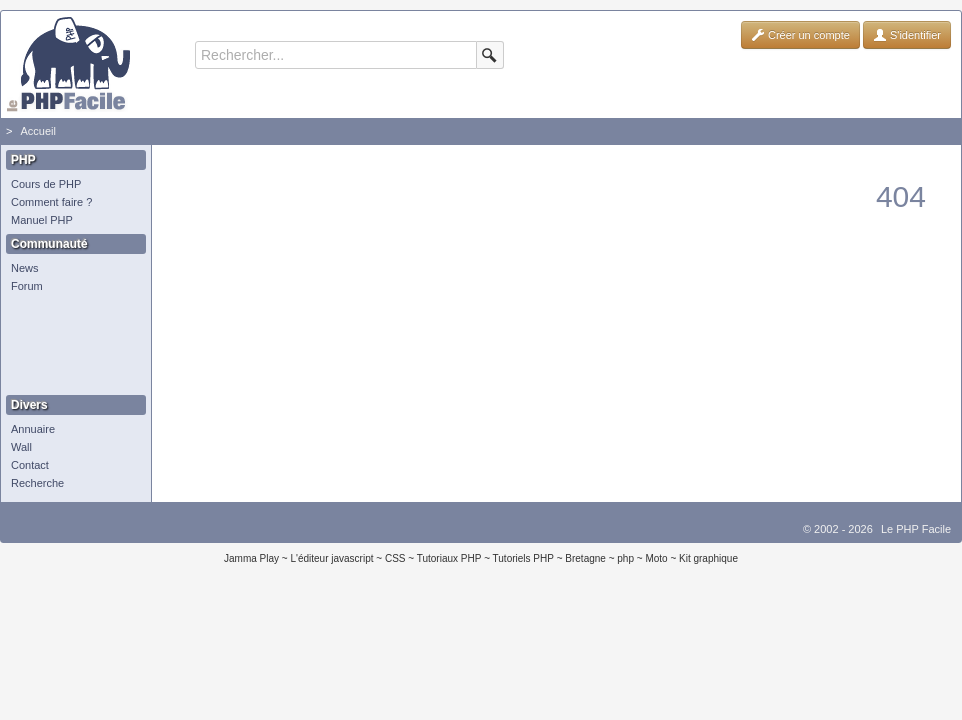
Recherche (37, 483)
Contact (30, 465)
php (625, 558)
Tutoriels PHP (523, 558)
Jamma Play (251, 558)
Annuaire (33, 429)
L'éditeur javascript (331, 558)
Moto (656, 558)
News (25, 268)
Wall (21, 447)
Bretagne (585, 558)
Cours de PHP (46, 184)
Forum (27, 286)
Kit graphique (708, 558)
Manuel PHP (42, 220)
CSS (395, 558)
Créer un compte (800, 35)
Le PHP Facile (916, 529)
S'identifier (907, 35)
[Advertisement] (71, 345)
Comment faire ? (51, 202)
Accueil (37, 131)
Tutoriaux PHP (449, 558)
